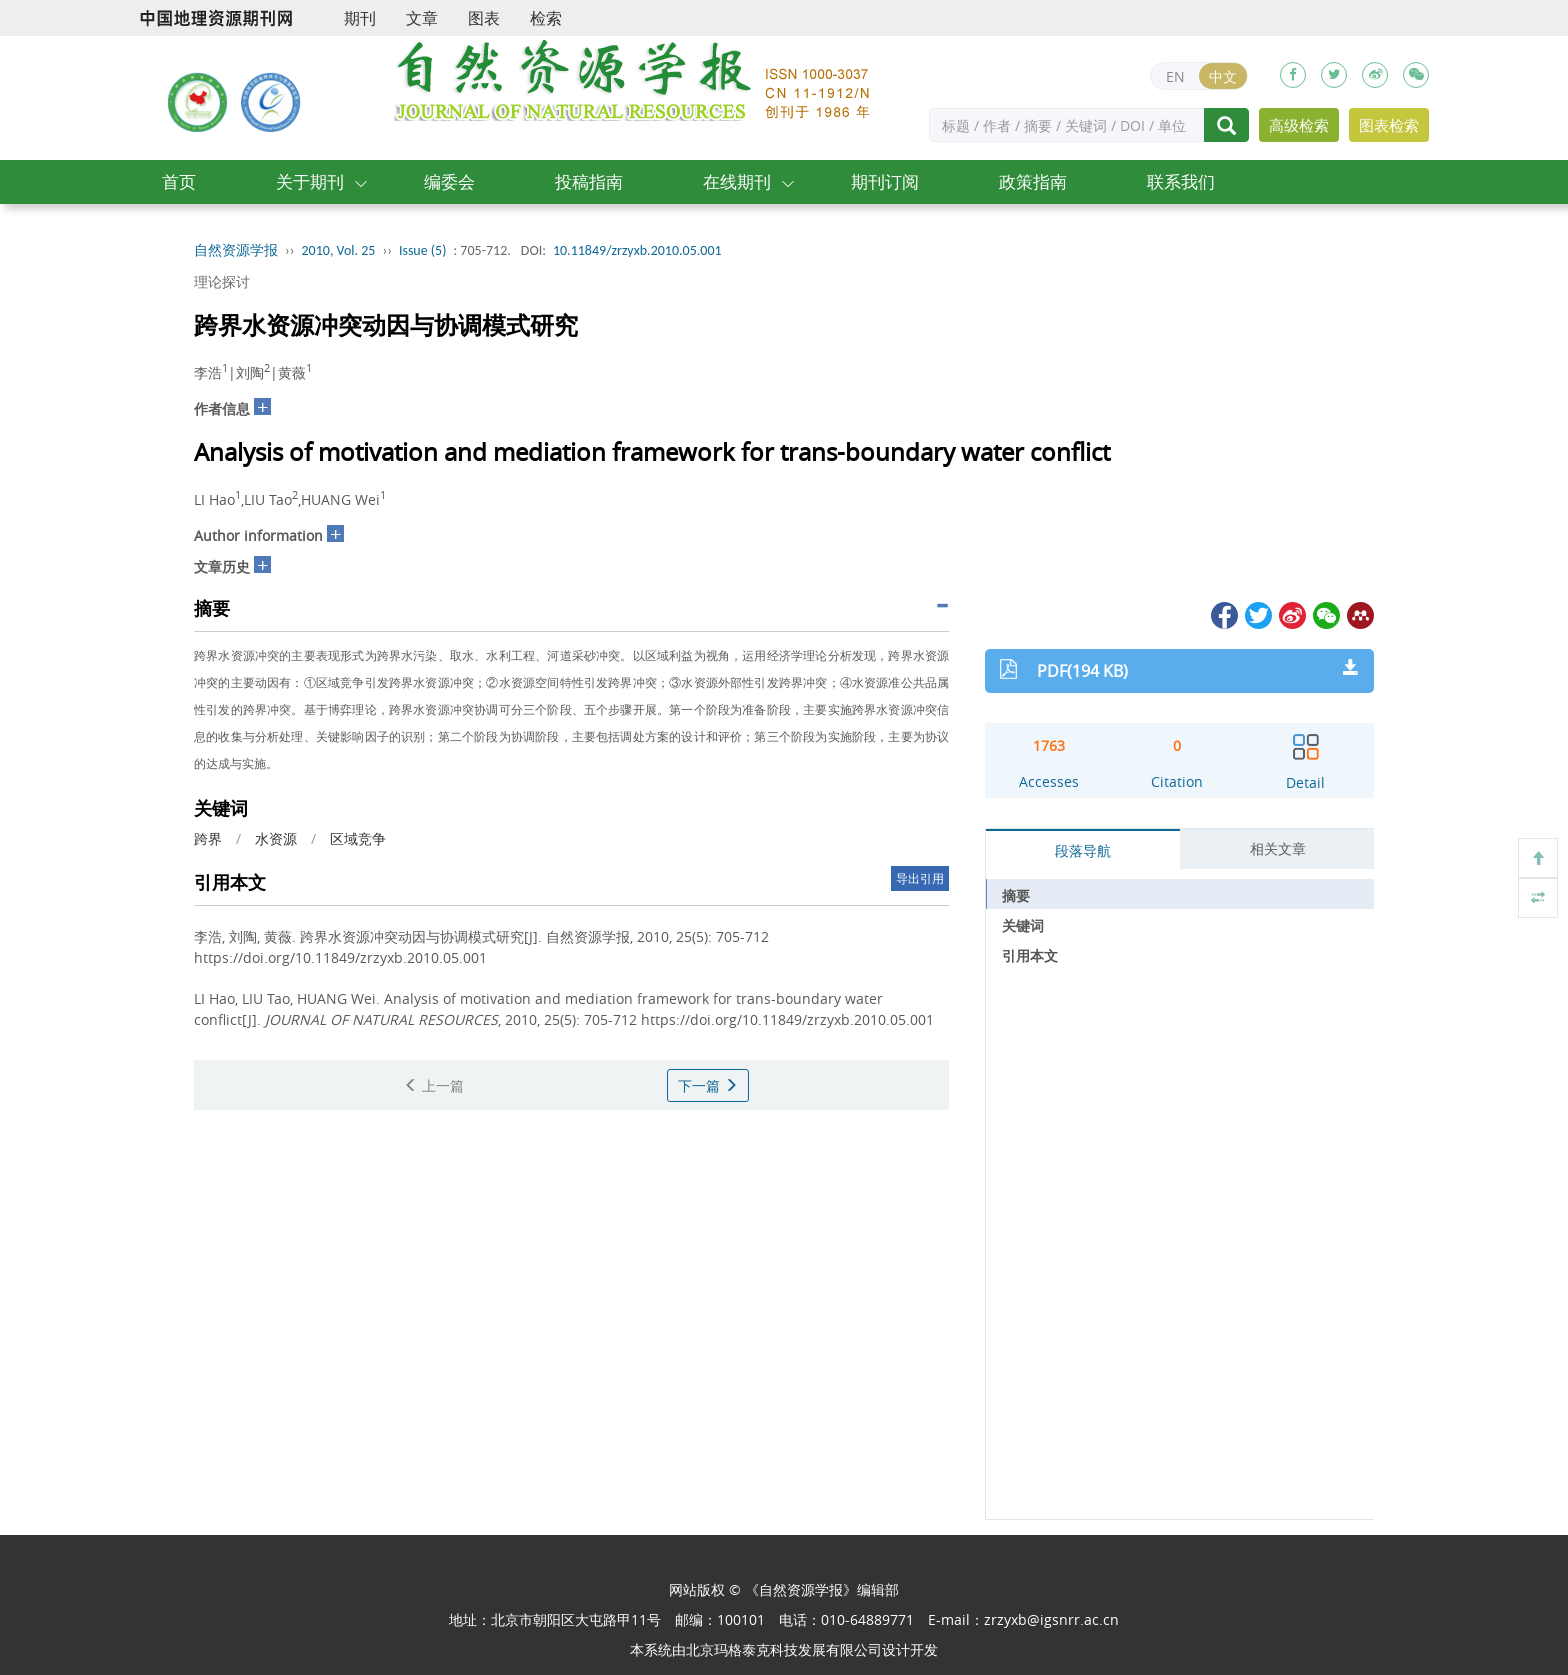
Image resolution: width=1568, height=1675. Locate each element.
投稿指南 (589, 181)
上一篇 (434, 1085)
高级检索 (1299, 125)
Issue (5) (423, 250)
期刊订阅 (885, 181)
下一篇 (708, 1085)
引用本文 (1030, 955)
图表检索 (1389, 125)
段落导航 (1083, 850)
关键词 (1023, 925)
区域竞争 (358, 838)
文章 (422, 18)
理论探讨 (222, 281)
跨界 (208, 838)
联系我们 (1181, 181)
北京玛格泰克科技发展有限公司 (784, 1649)
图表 (484, 18)
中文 (1223, 76)
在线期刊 (737, 181)
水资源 (276, 838)
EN (1175, 76)
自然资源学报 (236, 250)
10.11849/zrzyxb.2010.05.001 (637, 250)
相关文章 (1278, 848)
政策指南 (1033, 181)
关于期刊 (310, 181)
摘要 (1016, 895)
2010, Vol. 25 (339, 250)
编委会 (449, 181)
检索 (546, 18)
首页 (179, 181)
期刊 (360, 18)
